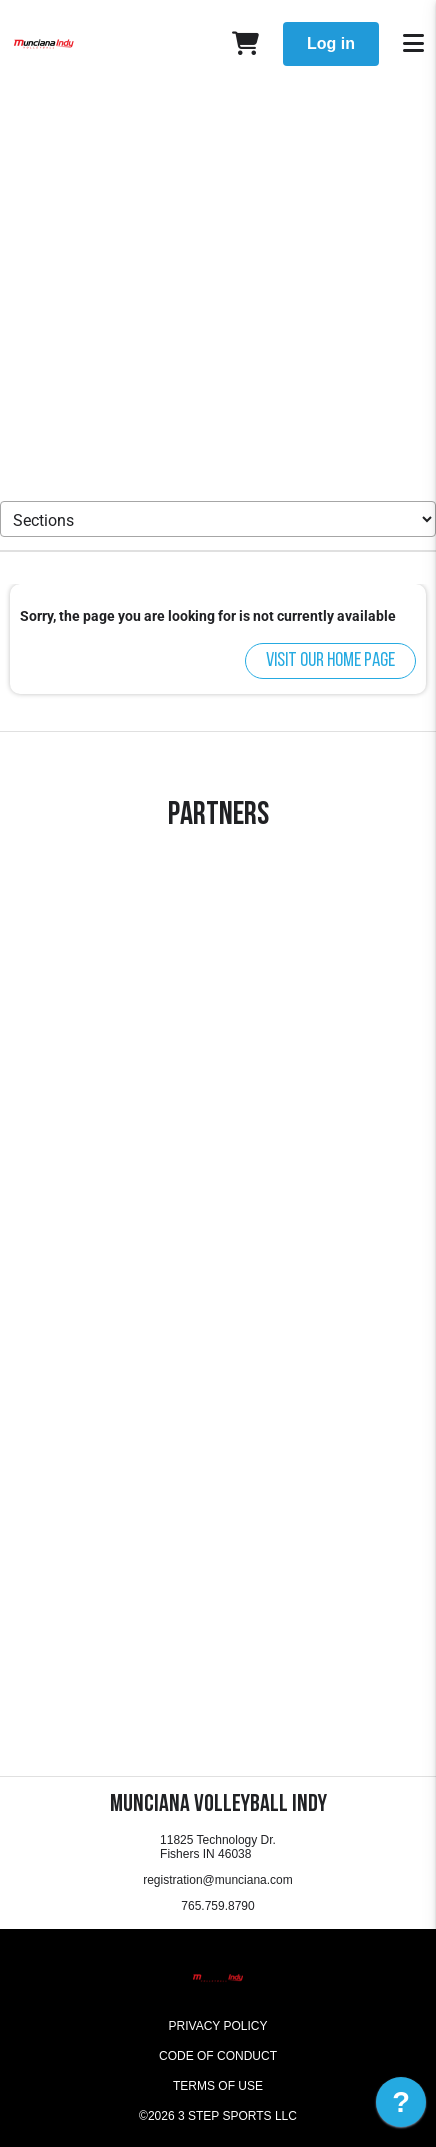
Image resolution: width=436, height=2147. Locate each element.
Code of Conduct (218, 2056)
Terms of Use (218, 2086)
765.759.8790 (217, 1906)
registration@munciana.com (218, 1880)
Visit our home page (330, 661)
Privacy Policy (218, 2026)
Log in (331, 43)
